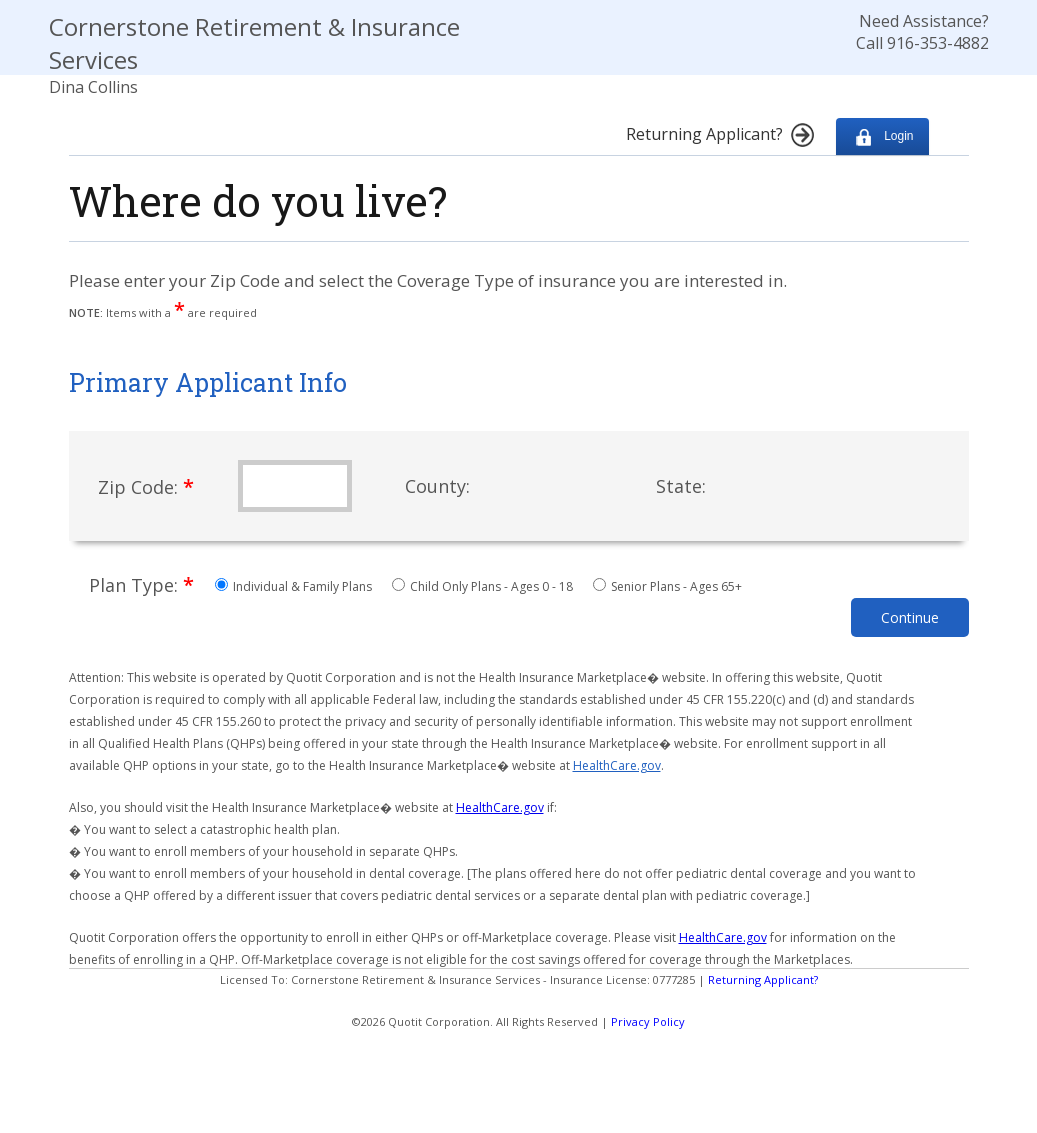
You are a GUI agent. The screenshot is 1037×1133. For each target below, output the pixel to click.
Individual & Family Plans (295, 586)
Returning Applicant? (763, 979)
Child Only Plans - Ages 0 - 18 (484, 586)
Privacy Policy (648, 1021)
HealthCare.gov (617, 765)
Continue (910, 617)
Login (882, 136)
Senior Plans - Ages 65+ (667, 586)
